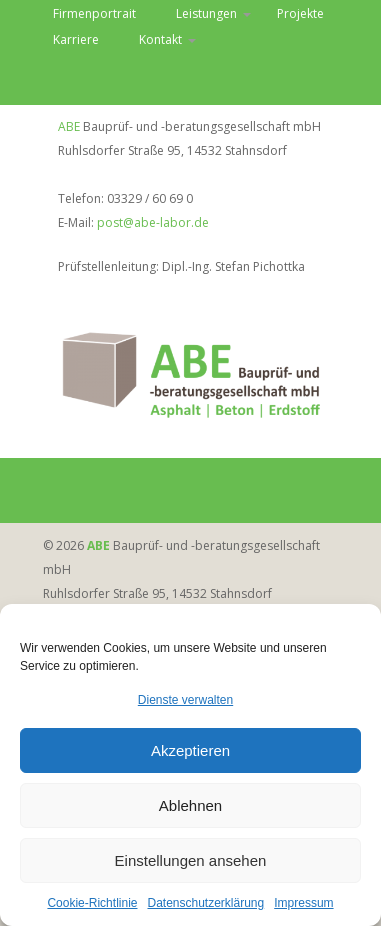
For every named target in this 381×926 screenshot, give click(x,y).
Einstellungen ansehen (191, 861)
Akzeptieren (190, 751)
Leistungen (206, 13)
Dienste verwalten (185, 701)
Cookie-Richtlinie (92, 904)
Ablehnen (190, 806)
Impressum (303, 904)
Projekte (300, 13)
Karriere (76, 39)
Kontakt (160, 39)
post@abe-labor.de (153, 222)
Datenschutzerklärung (205, 904)
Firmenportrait (94, 13)
